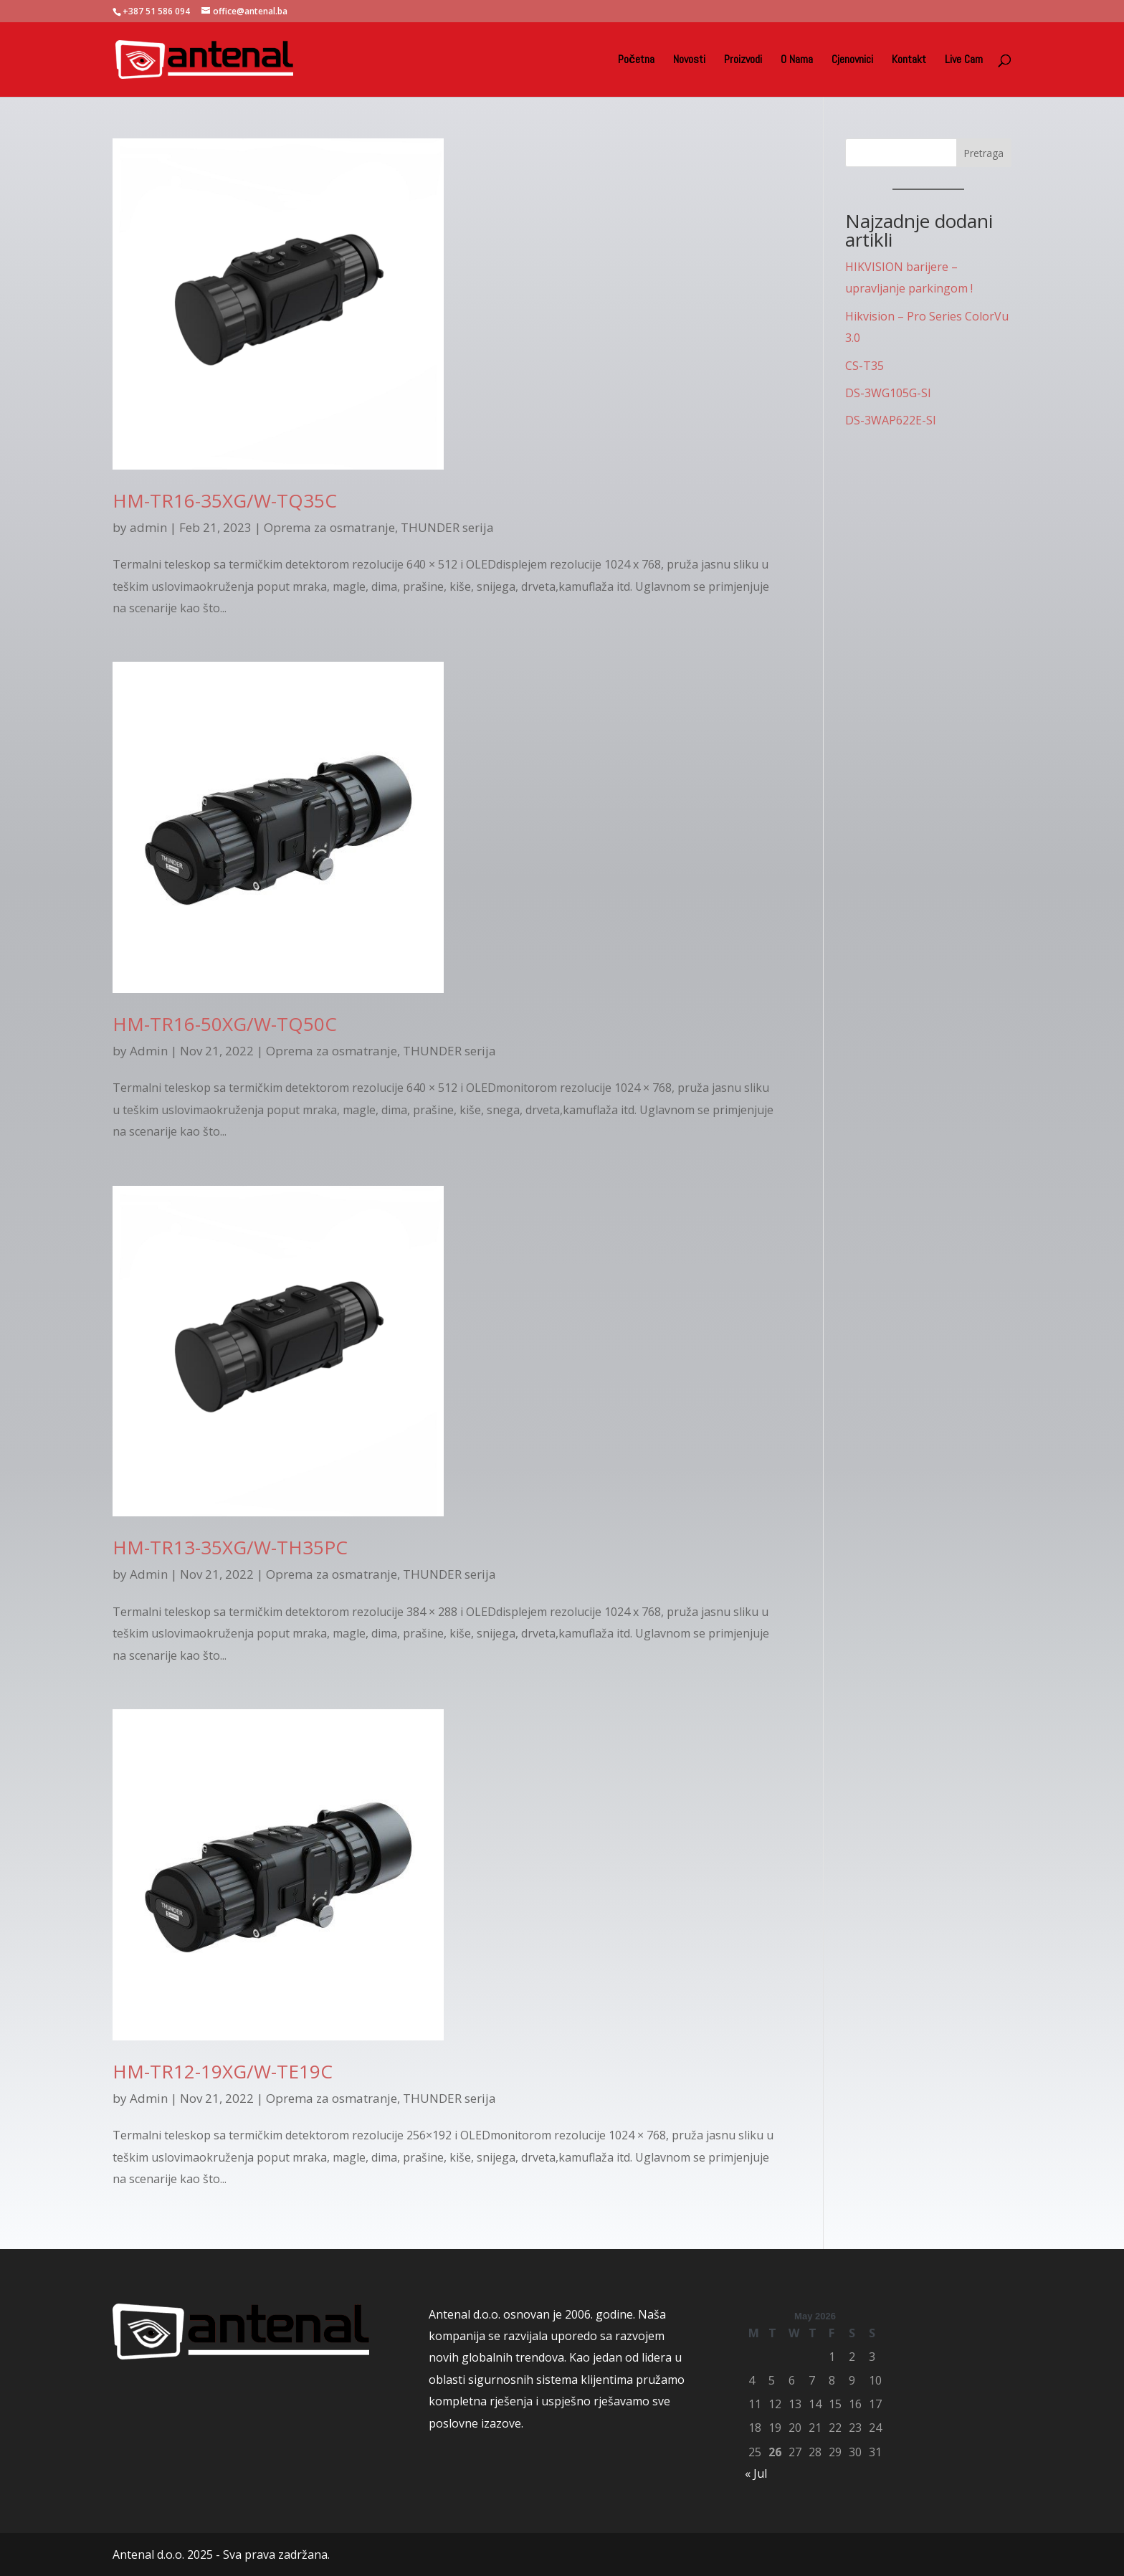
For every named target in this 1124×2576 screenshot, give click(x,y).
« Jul (756, 2473)
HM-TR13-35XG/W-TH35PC (230, 1547)
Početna (636, 60)
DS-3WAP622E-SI (890, 420)
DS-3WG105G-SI (888, 393)
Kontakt (909, 60)
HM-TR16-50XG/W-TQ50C (225, 1024)
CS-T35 (864, 366)
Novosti (689, 60)
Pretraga (983, 153)
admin (148, 527)
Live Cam (964, 60)
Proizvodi (743, 60)
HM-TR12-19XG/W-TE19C (223, 2071)
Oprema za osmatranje (329, 527)
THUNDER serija (447, 527)
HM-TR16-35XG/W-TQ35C (225, 500)
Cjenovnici (852, 60)
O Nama (797, 60)
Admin (149, 1050)
